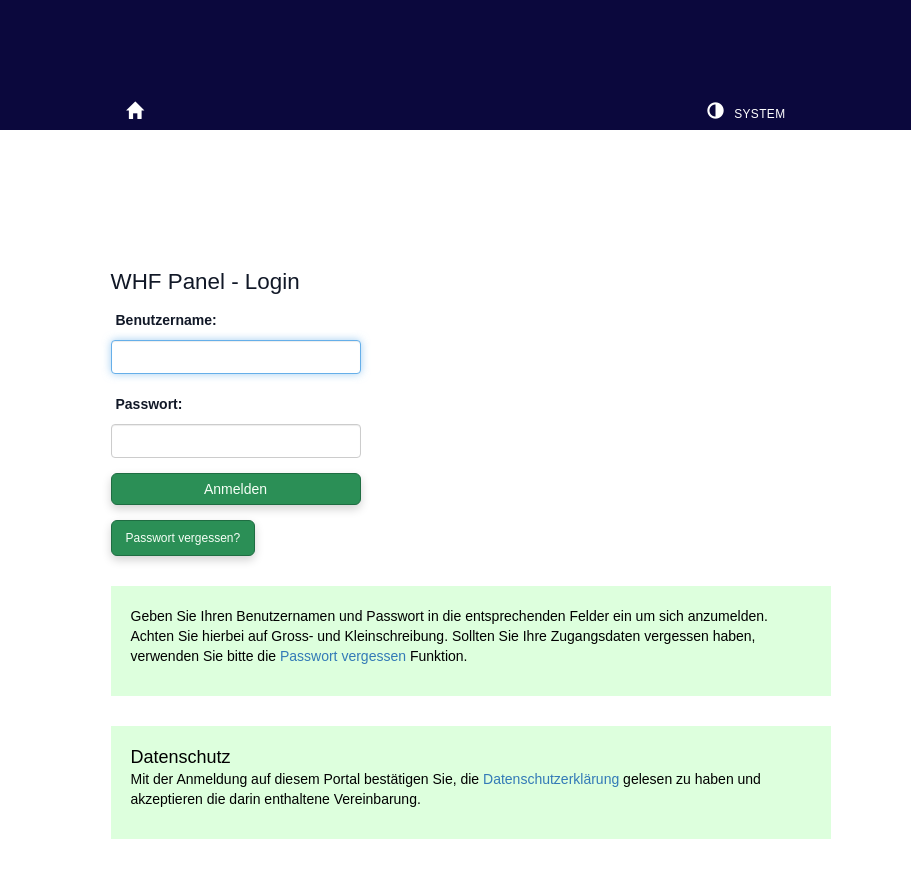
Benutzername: (166, 320)
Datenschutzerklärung (551, 779)
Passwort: (149, 404)
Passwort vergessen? (183, 538)
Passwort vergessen (343, 656)
